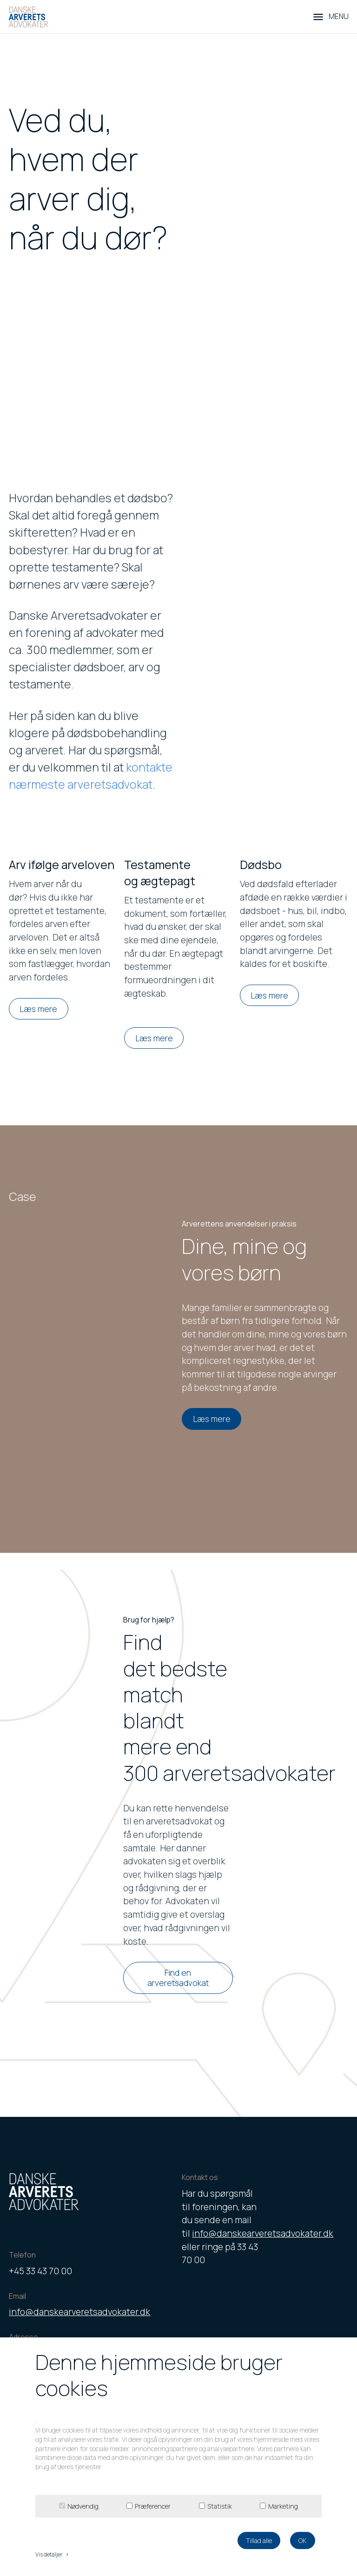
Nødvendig (83, 2506)
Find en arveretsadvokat (178, 1977)
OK (302, 2540)
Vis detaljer (52, 2554)
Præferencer (153, 2506)
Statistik (219, 2506)
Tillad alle (259, 2540)
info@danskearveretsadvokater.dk (79, 2312)
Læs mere (38, 1008)
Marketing (283, 2506)
